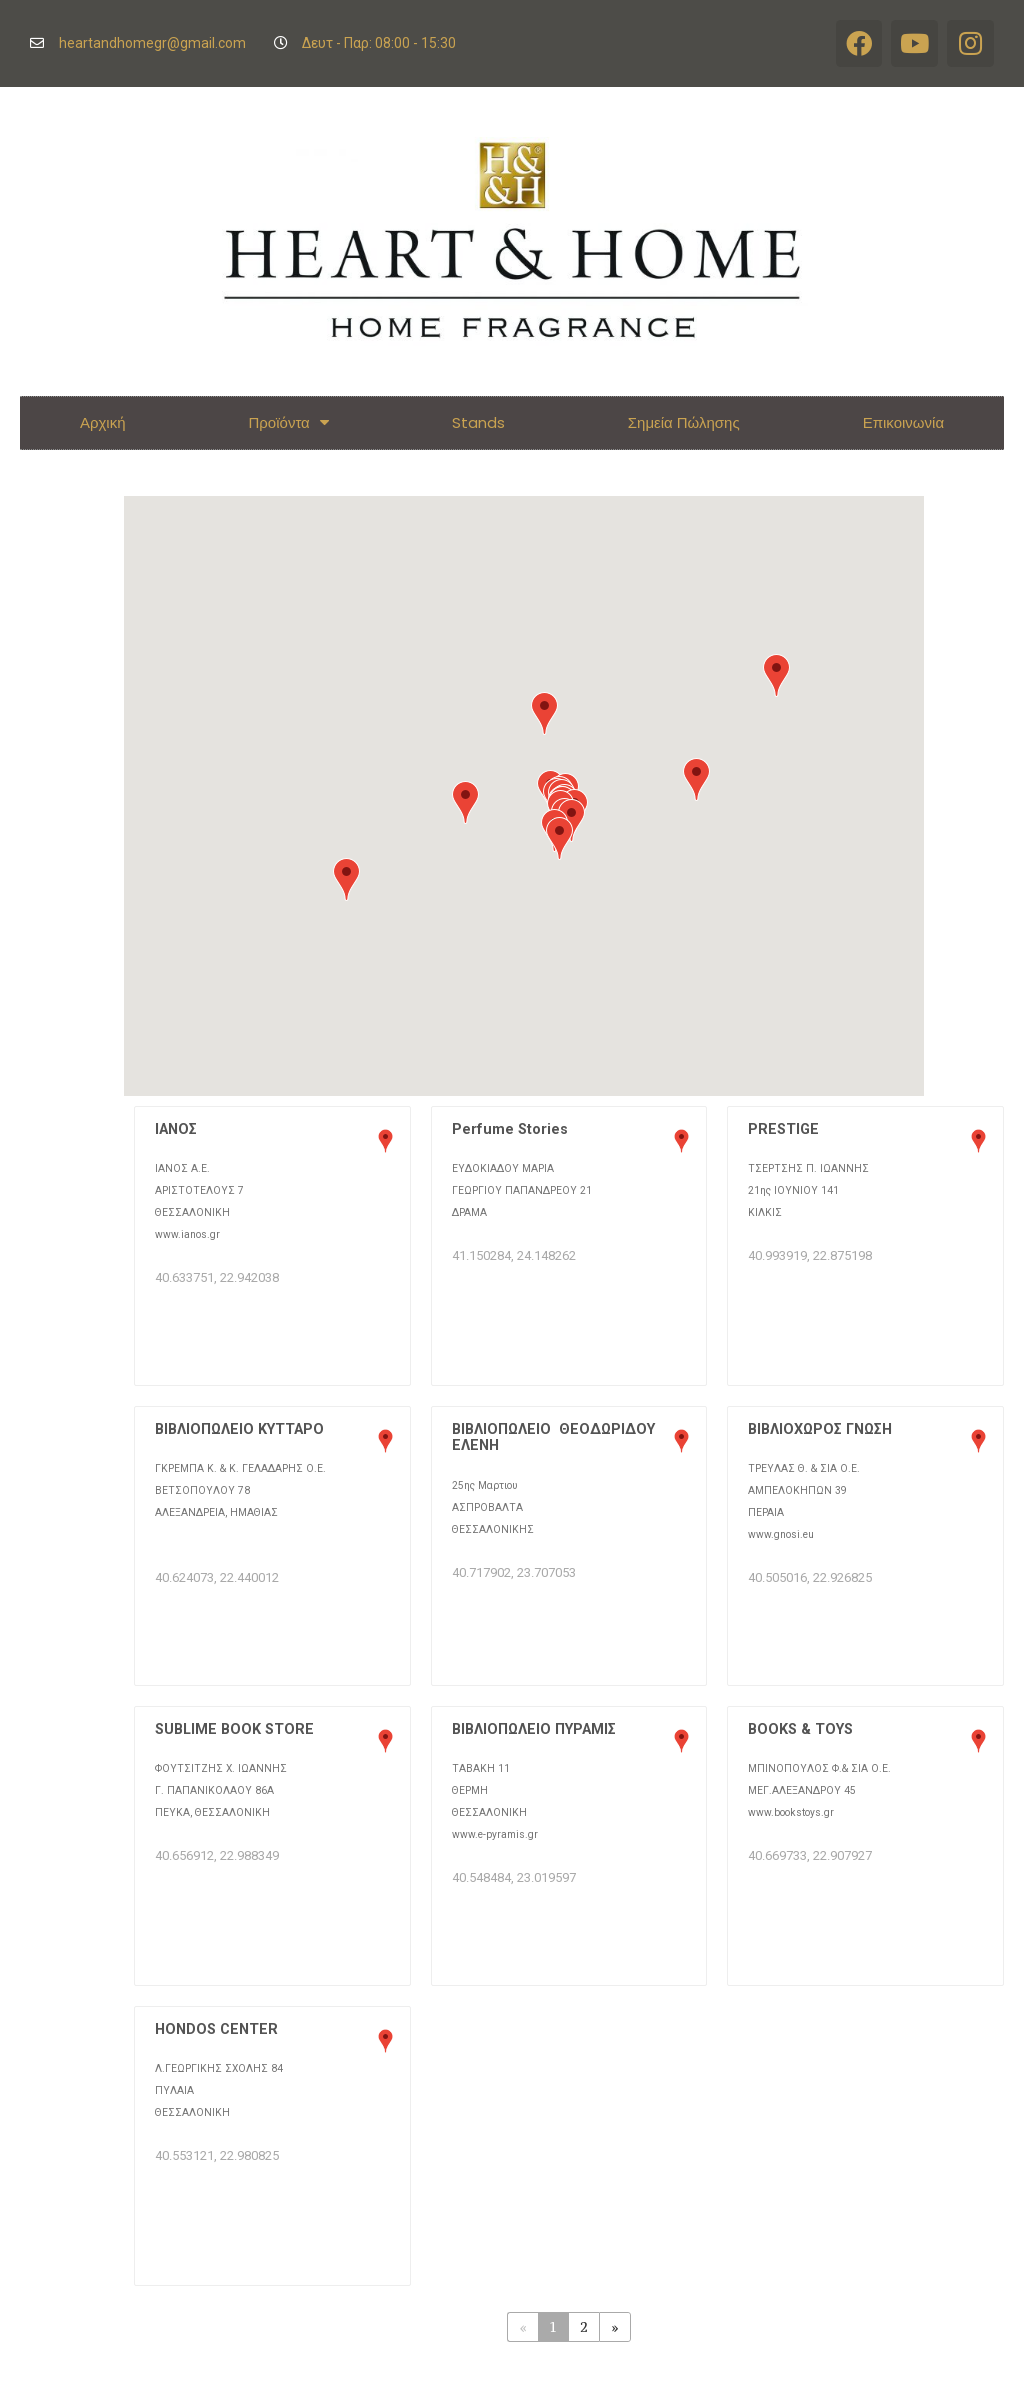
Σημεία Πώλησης (684, 422)
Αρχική (103, 422)
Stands (478, 422)
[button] (346, 879)
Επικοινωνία (903, 422)
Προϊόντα (289, 422)
